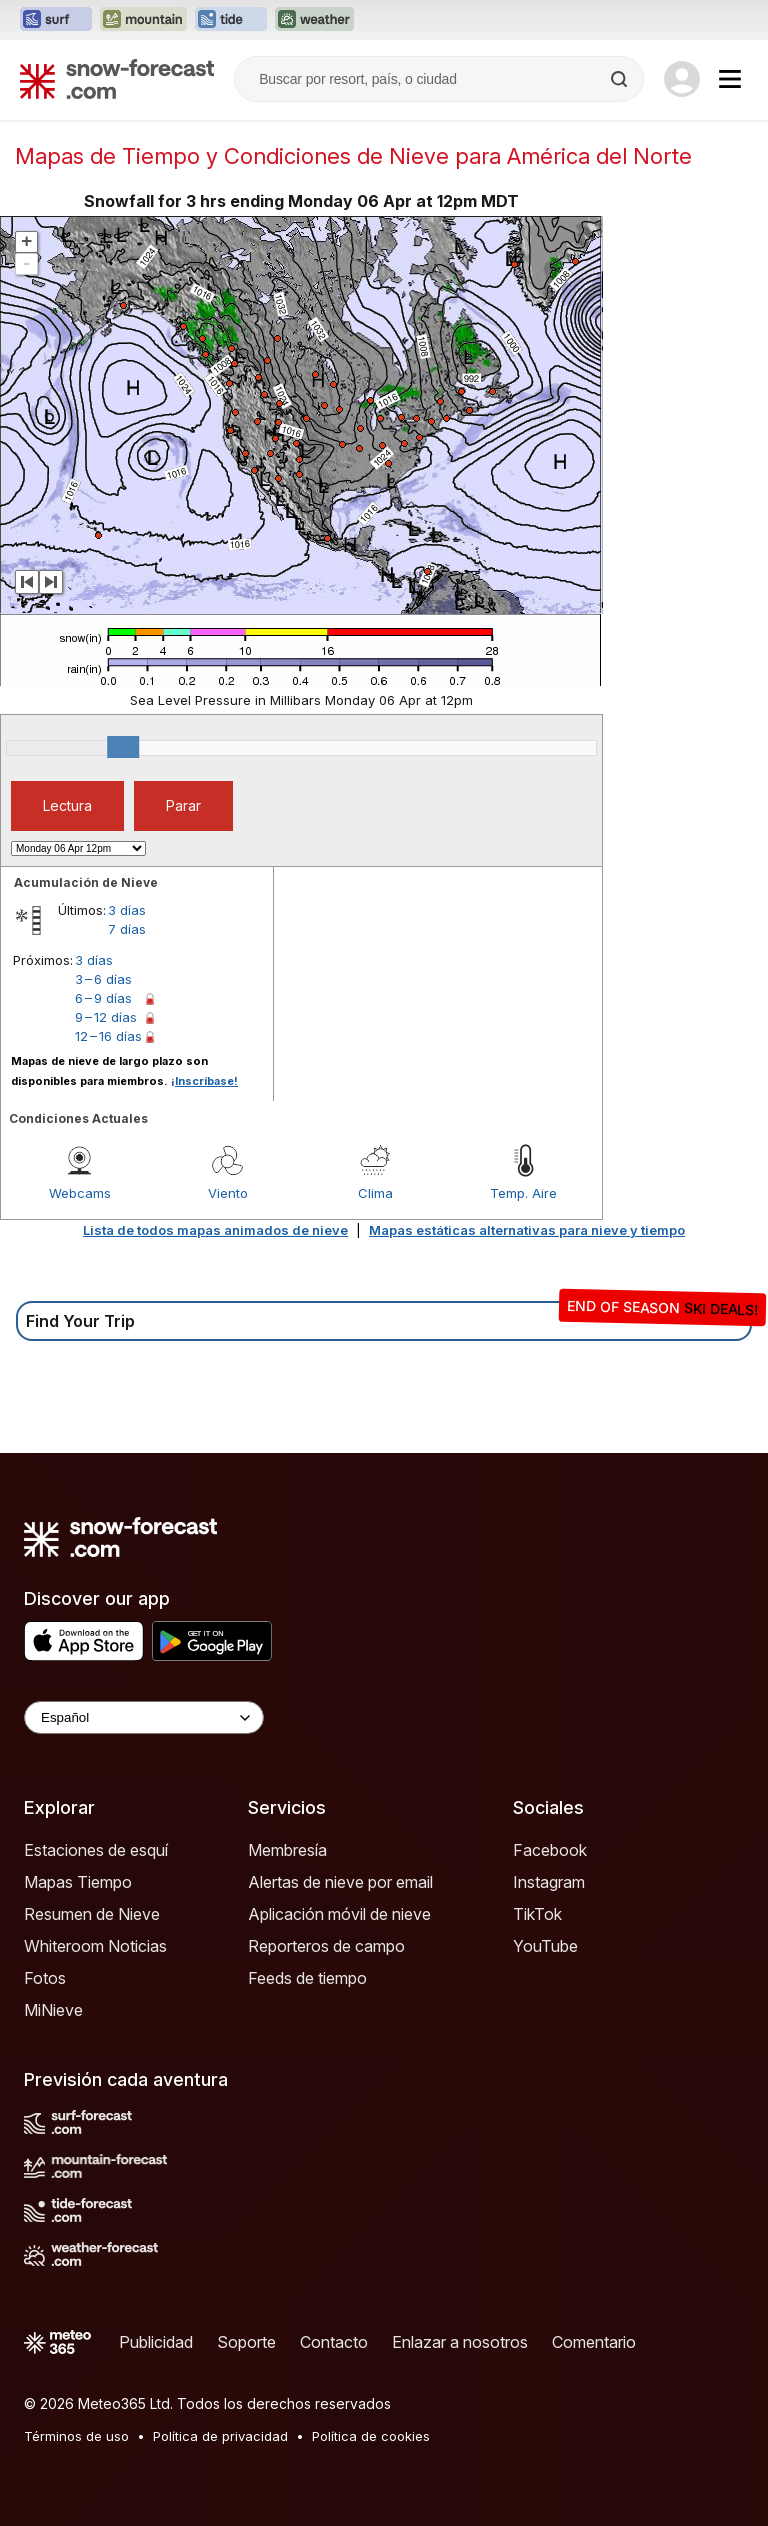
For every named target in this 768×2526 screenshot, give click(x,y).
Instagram (549, 1882)
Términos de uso (76, 2436)
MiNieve (53, 2010)
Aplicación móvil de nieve (339, 1914)
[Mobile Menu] (730, 79)
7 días (127, 929)
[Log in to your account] (682, 79)
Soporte (246, 2342)
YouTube (545, 1946)
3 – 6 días (103, 979)
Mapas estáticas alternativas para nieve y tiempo (527, 1230)
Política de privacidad (220, 2436)
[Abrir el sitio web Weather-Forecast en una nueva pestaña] (314, 20)
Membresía (287, 1850)
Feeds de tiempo (307, 1978)
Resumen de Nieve (92, 1914)
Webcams (80, 1193)
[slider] (123, 747)
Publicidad (156, 2342)
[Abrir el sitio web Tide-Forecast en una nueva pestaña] (231, 20)
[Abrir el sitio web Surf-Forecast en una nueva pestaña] (56, 20)
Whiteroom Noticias (95, 1946)
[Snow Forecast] (117, 79)
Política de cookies (371, 2436)
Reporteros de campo (326, 1946)
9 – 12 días (106, 1017)
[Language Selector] (144, 1717)
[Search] (621, 79)
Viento (228, 1193)
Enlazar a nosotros (460, 2342)
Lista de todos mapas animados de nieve (215, 1230)
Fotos (45, 1978)
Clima (375, 1193)
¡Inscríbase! (204, 1081)
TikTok (537, 1914)
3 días (127, 910)
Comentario (594, 2342)
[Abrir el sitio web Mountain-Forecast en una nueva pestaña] (143, 20)
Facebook (550, 1850)
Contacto (334, 2342)
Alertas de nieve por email (340, 1882)
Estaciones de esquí (96, 1850)
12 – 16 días (108, 1036)
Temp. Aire (523, 1193)
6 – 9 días (103, 998)
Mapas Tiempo (78, 1882)
